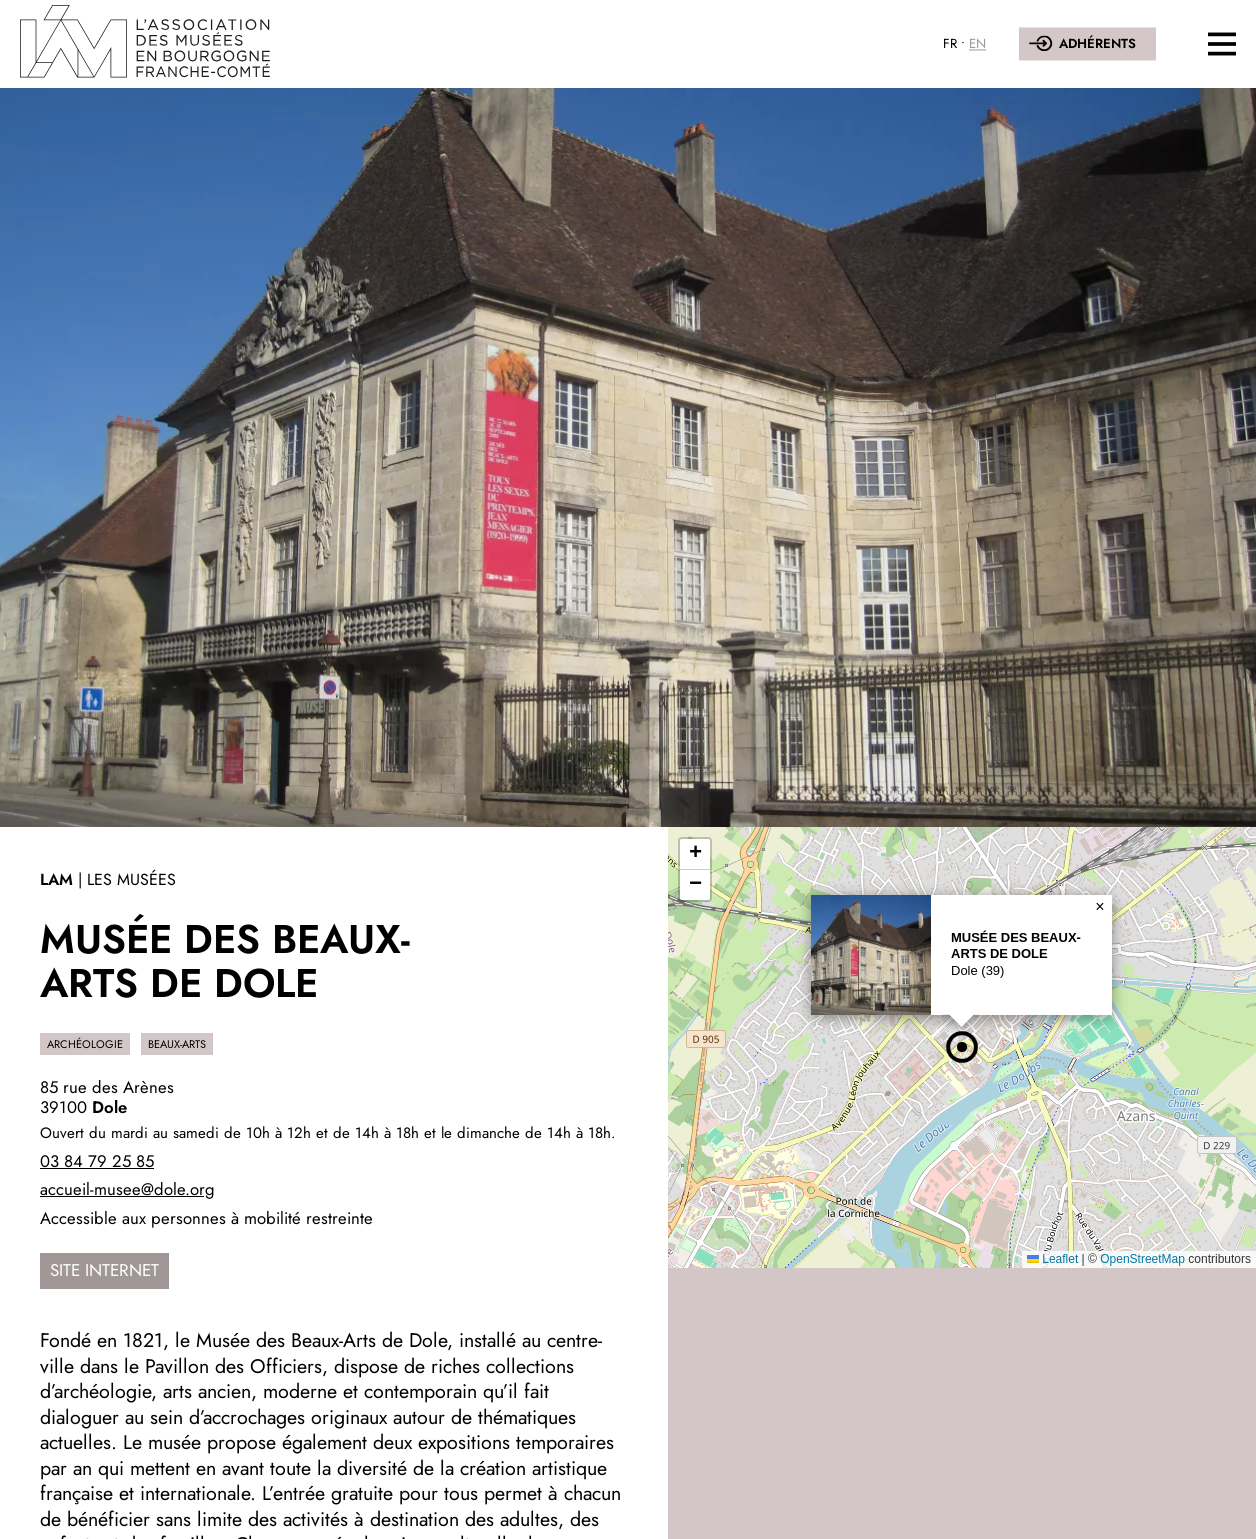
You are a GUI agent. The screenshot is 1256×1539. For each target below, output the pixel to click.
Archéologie (85, 1044)
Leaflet (1052, 1259)
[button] (962, 1047)
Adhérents (1097, 44)
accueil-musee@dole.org (127, 1189)
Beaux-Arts (177, 1044)
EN (977, 44)
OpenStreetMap (1142, 1259)
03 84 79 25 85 (97, 1161)
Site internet (104, 1270)
